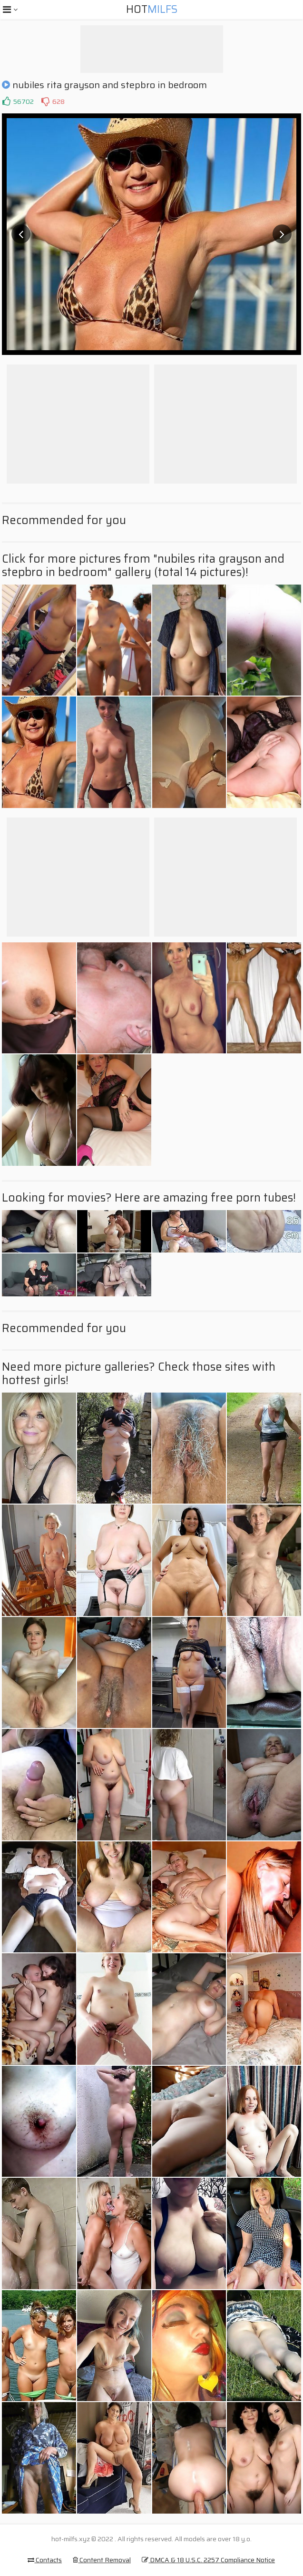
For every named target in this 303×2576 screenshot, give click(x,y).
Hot (151, 9)
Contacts (45, 2560)
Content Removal (102, 2560)
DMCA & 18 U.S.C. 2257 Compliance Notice (208, 2560)
